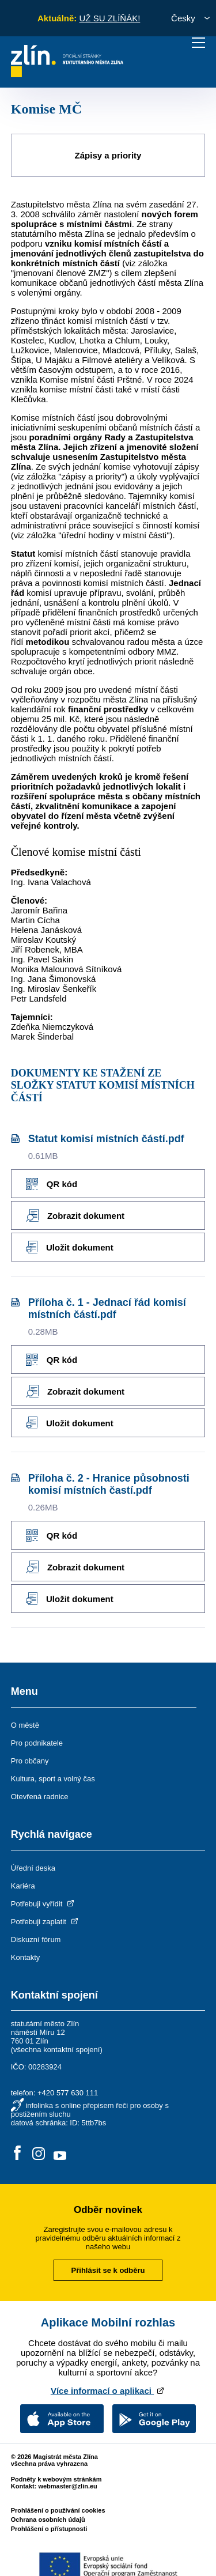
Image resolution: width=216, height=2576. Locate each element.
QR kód (51, 1184)
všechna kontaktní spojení (56, 2049)
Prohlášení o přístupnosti (49, 2528)
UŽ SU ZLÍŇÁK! (109, 18)
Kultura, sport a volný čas (53, 1778)
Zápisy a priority (108, 155)
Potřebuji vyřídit (43, 1903)
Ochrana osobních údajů (48, 2519)
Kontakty (25, 1957)
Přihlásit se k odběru (108, 2270)
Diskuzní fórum (36, 1939)
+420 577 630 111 (67, 2092)
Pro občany (30, 1761)
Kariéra (23, 1886)
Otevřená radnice (40, 1796)
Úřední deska (33, 1868)
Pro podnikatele (37, 1743)
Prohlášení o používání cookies (58, 2510)
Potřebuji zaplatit (45, 1921)
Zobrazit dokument (75, 1215)
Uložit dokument (69, 1247)
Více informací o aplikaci (108, 2391)
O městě (25, 1725)
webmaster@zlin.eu (67, 2486)
